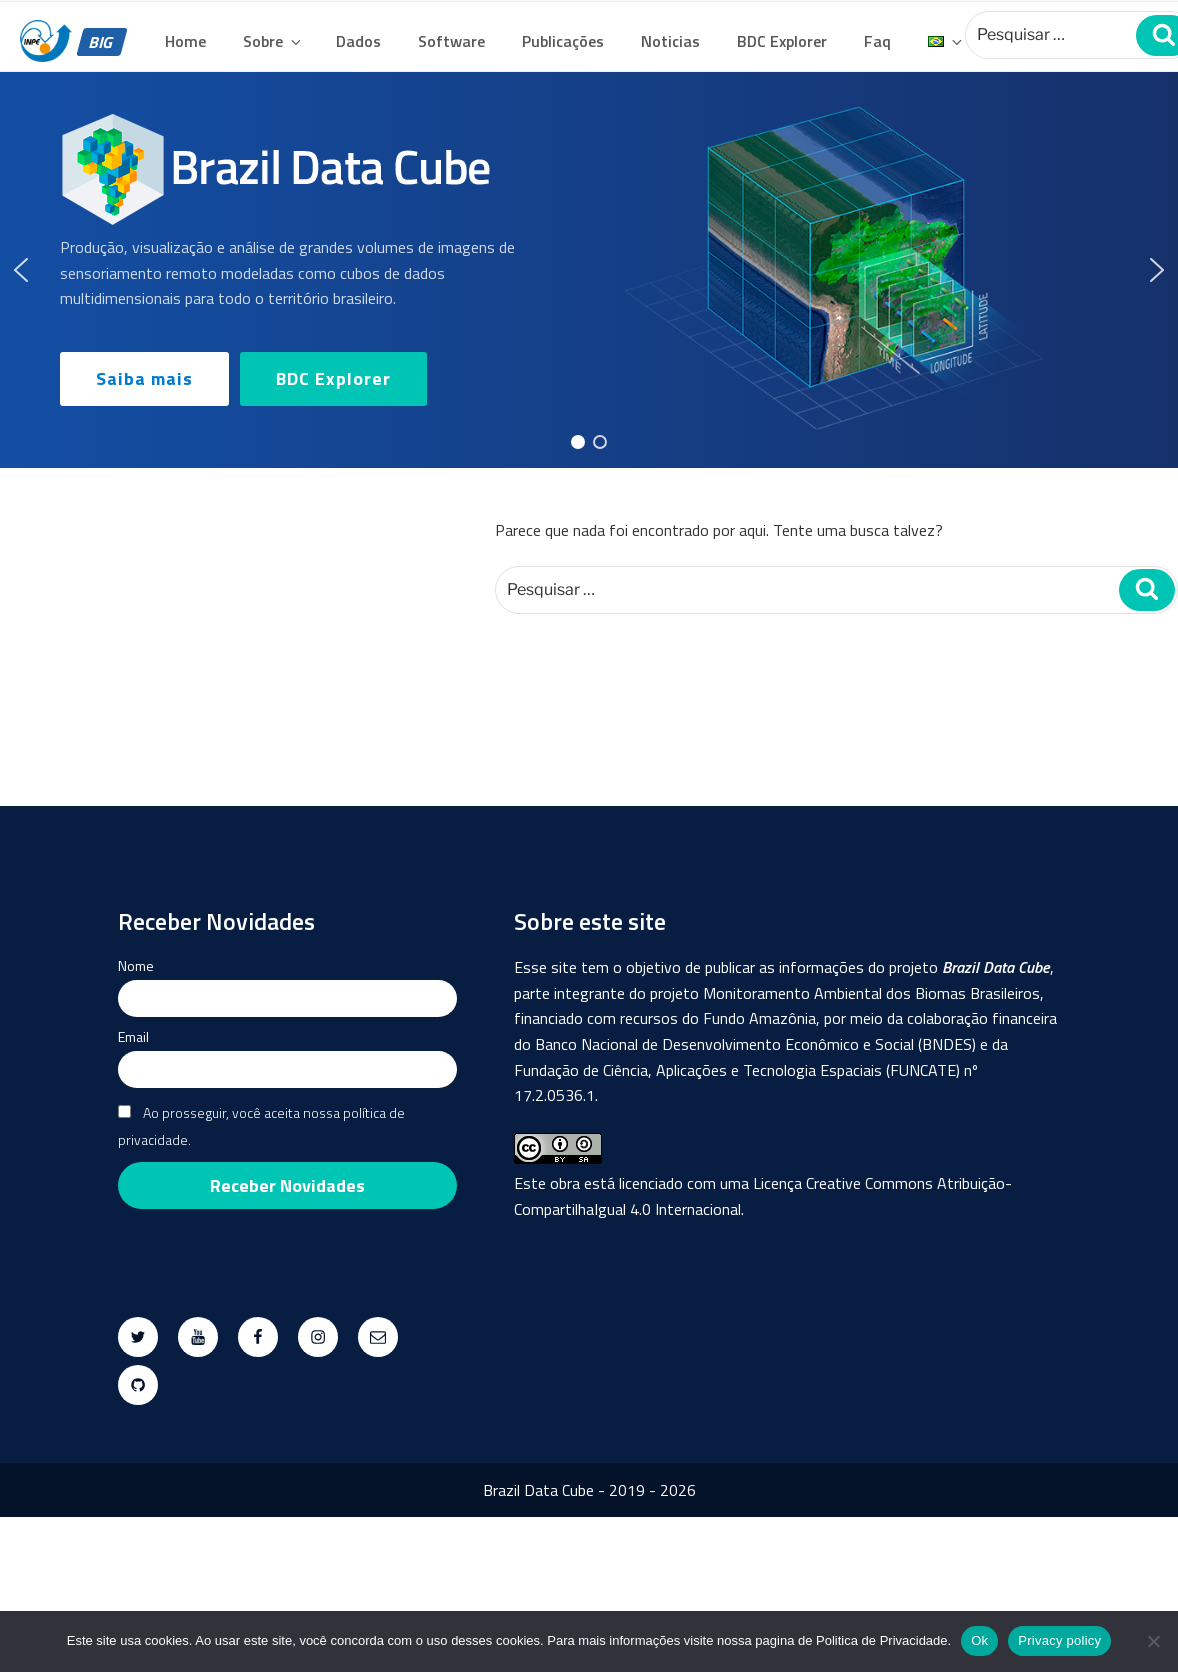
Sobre (273, 41)
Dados (358, 41)
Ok (979, 1640)
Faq (877, 41)
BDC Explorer (782, 41)
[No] (1153, 1641)
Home (185, 41)
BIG (102, 42)
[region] (589, 270)
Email (133, 1036)
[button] (21, 270)
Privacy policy (1059, 1640)
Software (451, 41)
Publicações (563, 41)
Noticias (670, 41)
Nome (136, 965)
